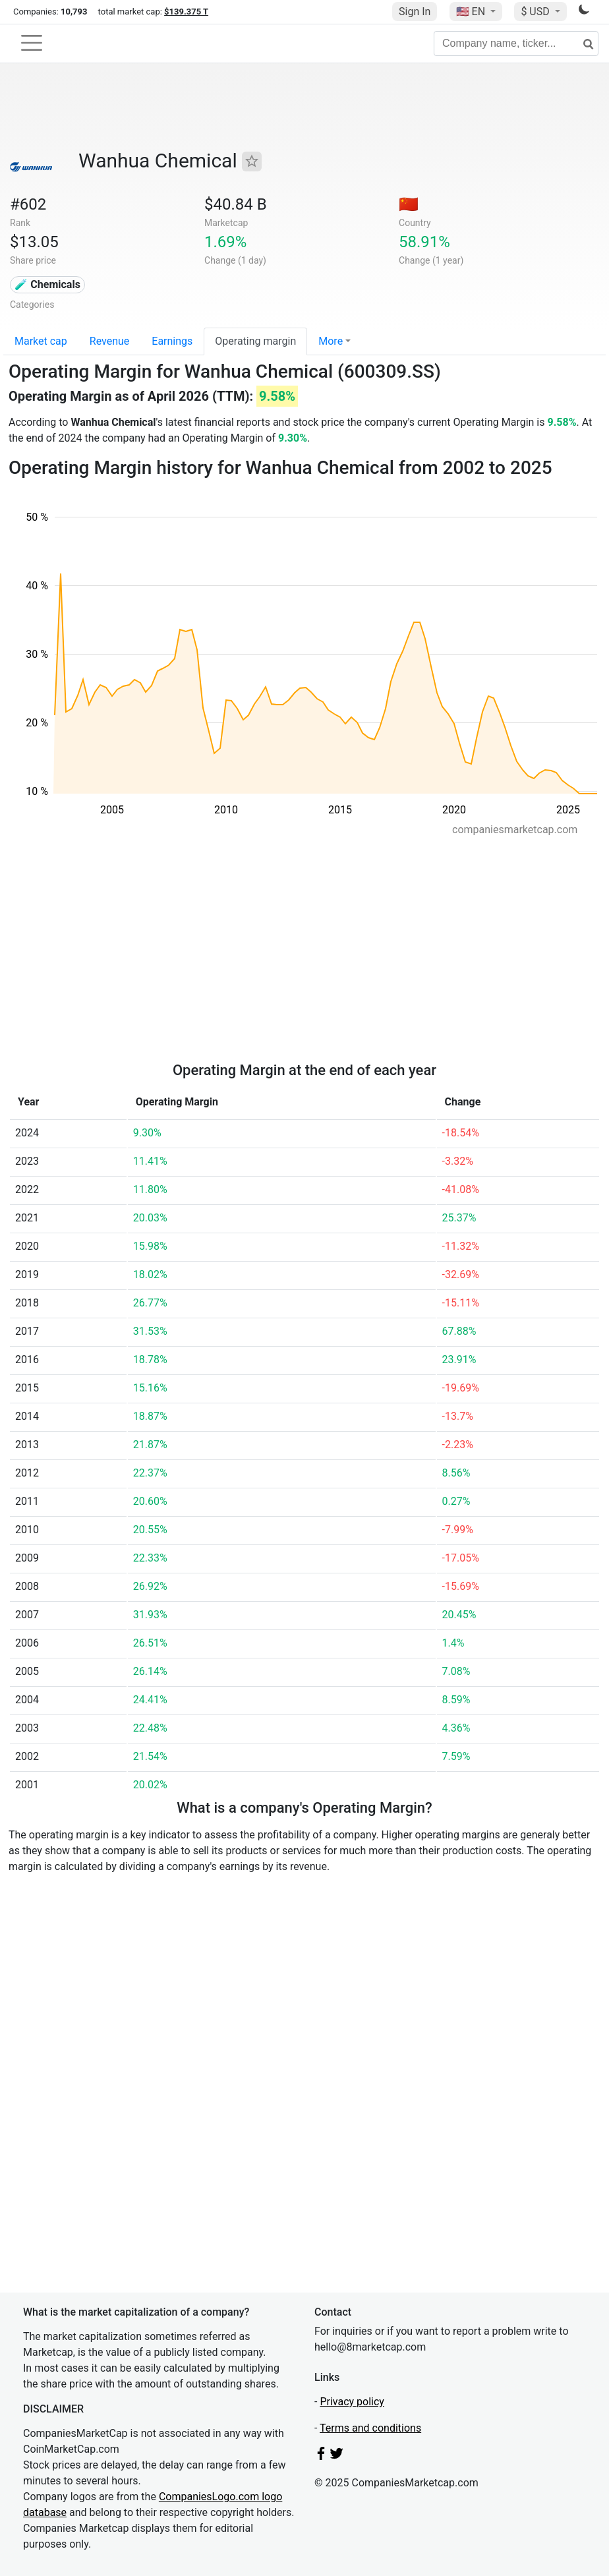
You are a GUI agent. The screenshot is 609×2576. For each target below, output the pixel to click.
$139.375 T (186, 11)
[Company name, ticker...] (516, 43)
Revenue (110, 341)
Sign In (414, 11)
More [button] (330, 341)
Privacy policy (352, 2401)
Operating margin (255, 341)
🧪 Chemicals (47, 284)
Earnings (172, 341)
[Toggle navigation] (32, 43)
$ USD (536, 11)
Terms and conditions (370, 2428)
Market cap (40, 341)
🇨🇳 (409, 204)
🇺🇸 (472, 11)
